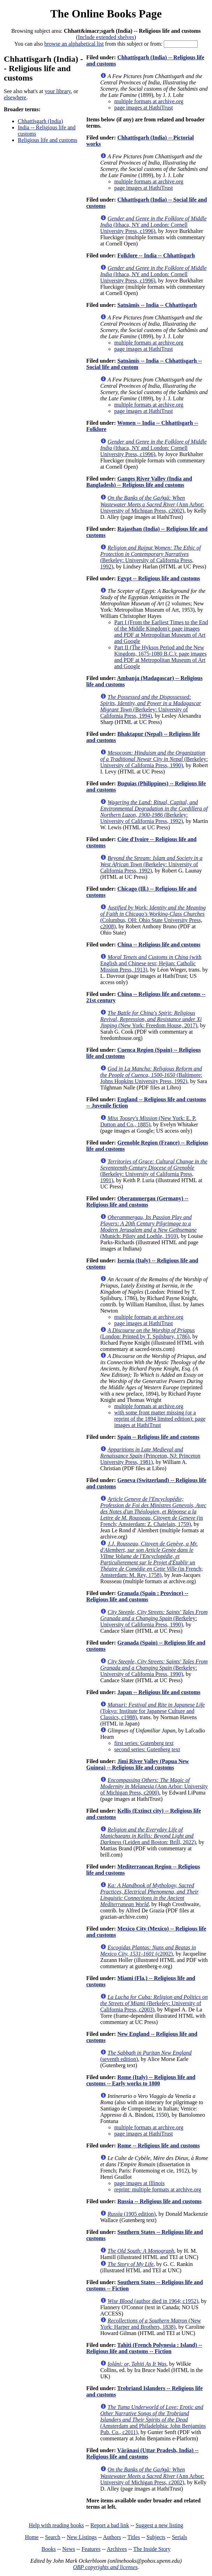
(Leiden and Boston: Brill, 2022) (148, 1836)
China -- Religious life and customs (158, 944)
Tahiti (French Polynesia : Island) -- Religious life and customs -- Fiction (144, 2348)
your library (58, 91)
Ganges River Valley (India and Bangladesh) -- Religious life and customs (139, 482)
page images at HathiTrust (143, 108)
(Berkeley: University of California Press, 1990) (154, 759)
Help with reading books (56, 2525)
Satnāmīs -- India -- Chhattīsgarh (157, 305)
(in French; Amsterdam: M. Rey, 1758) (151, 1559)
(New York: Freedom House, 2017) (151, 1019)
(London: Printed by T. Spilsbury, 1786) (147, 1333)
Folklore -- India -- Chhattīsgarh (156, 255)
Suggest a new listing (159, 2525)
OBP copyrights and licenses (105, 2567)
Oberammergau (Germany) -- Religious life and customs (137, 1201)
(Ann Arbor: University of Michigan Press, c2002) (152, 504)
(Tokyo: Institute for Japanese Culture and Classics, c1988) (152, 1711)
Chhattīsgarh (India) (40, 121)
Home (31, 2537)
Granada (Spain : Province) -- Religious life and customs (137, 1596)
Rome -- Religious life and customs (158, 2145)
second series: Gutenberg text (147, 1749)
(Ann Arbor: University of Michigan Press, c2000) (154, 1786)
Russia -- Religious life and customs (159, 2201)
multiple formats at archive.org (148, 101)
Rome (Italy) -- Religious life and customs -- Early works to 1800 (140, 2080)
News (68, 2549)
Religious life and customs (47, 140)
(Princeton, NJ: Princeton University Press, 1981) (150, 1455)
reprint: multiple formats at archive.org (157, 2189)
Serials (179, 2537)
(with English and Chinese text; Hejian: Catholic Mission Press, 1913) (151, 963)
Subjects (155, 2537)
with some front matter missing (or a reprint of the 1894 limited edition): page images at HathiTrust (159, 1419)
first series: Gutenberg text (144, 1743)
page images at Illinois (139, 2183)
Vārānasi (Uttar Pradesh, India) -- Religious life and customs (142, 2453)
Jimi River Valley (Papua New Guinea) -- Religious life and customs (137, 1764)
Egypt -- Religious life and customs (158, 578)
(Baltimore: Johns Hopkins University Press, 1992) (151, 1075)
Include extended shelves (106, 37)
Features (90, 2549)
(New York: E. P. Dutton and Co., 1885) (148, 1121)
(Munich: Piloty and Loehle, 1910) (148, 1226)
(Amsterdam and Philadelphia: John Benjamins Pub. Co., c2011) (153, 2419)
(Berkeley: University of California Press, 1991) (153, 1170)
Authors (112, 2537)
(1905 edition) (132, 2214)
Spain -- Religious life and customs (158, 1437)
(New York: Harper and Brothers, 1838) (150, 2324)
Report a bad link (109, 2525)
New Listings (82, 2537)
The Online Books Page (106, 13)
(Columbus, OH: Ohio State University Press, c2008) (153, 917)
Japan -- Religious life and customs (158, 1692)
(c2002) (148, 1950)
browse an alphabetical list (74, 44)
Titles (133, 2537)
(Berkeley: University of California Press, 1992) (150, 557)
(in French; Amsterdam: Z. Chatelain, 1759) (153, 1511)
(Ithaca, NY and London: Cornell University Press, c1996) (153, 225)
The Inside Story (152, 2549)
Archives (117, 2549)
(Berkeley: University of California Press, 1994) (150, 706)
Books (49, 2549)
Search (52, 2537)
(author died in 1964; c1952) (153, 2301)
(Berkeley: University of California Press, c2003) (154, 2003)
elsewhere (15, 97)
